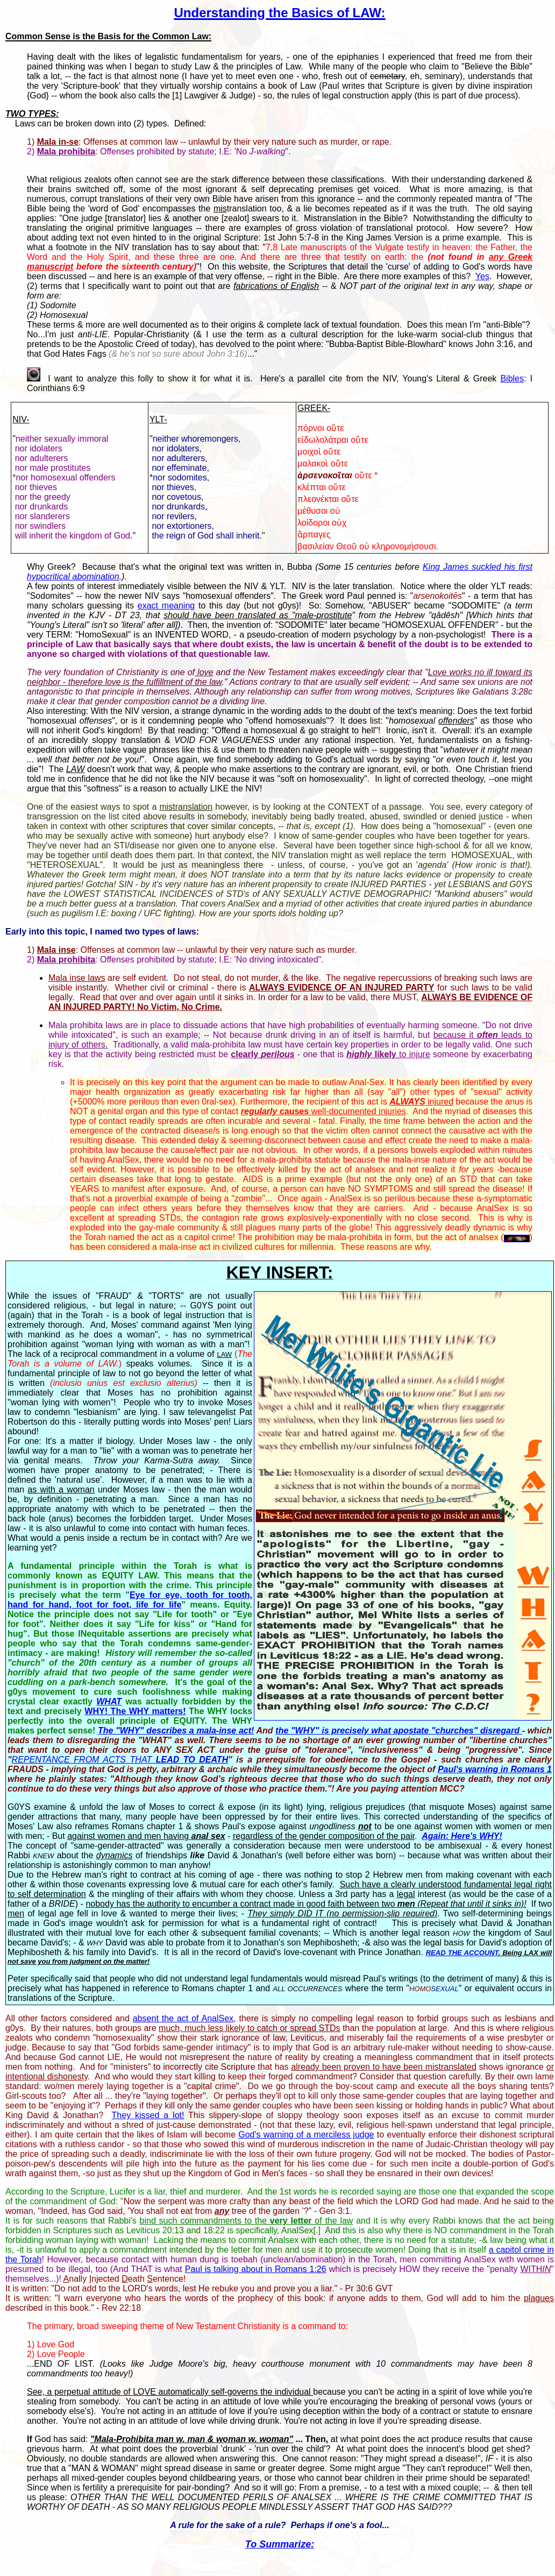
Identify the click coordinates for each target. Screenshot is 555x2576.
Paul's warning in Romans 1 (495, 1769)
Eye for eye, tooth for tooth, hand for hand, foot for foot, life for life (130, 1599)
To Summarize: (279, 2544)
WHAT (109, 1701)
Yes (482, 276)
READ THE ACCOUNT (462, 1953)
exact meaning (166, 605)
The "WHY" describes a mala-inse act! (176, 1730)
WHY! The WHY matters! (135, 1711)
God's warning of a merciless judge (306, 2134)
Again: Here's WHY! (462, 1836)
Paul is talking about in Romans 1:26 (255, 2269)
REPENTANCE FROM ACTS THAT (120, 1759)
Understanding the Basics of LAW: (280, 12)
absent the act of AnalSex (183, 2018)
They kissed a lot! (148, 2115)
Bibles (512, 378)
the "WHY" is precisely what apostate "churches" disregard (398, 1730)
